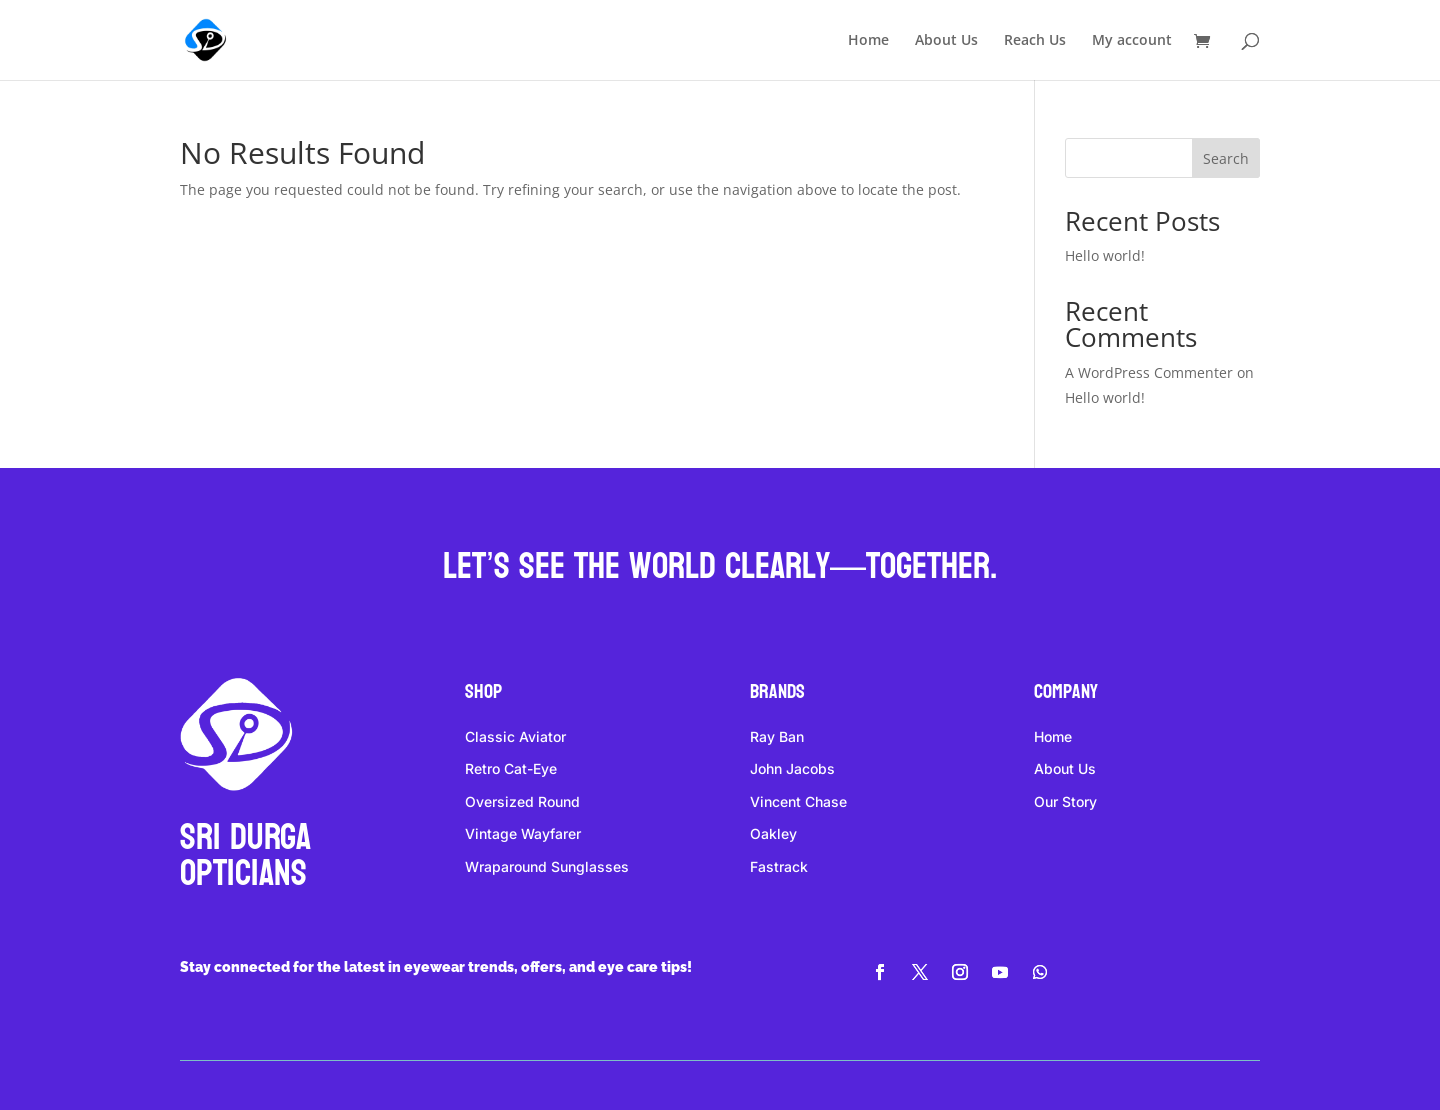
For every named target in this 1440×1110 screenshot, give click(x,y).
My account (1132, 41)
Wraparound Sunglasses (547, 866)
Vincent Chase (798, 801)
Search (1226, 158)
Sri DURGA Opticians (245, 855)
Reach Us (1035, 41)
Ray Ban (777, 736)
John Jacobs (792, 768)
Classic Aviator (515, 736)
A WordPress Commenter (1149, 372)
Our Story (1065, 801)
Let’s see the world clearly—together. (720, 566)
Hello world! (1105, 255)
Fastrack (779, 866)
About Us (946, 41)
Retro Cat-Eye (511, 768)
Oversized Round (522, 801)
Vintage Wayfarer (523, 833)
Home (868, 41)
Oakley (773, 833)
